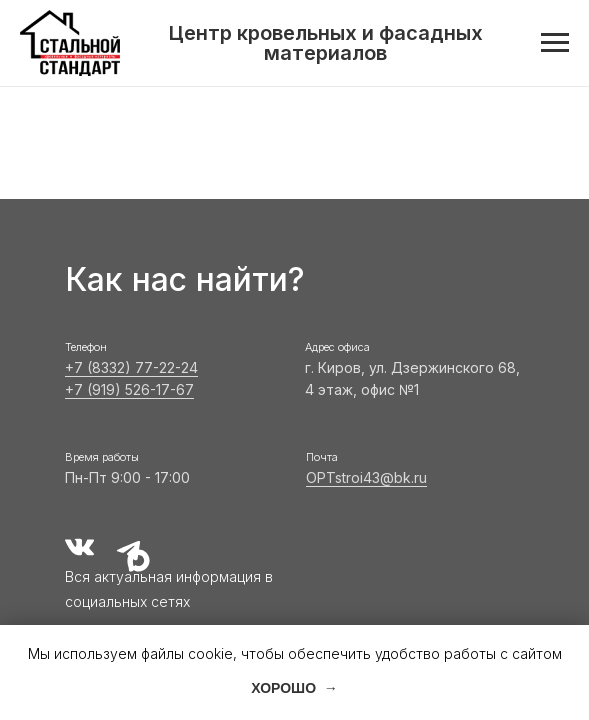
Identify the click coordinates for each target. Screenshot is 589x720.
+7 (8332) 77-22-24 (131, 367)
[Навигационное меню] (555, 43)
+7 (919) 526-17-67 (129, 389)
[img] (79, 547)
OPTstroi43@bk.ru (366, 477)
